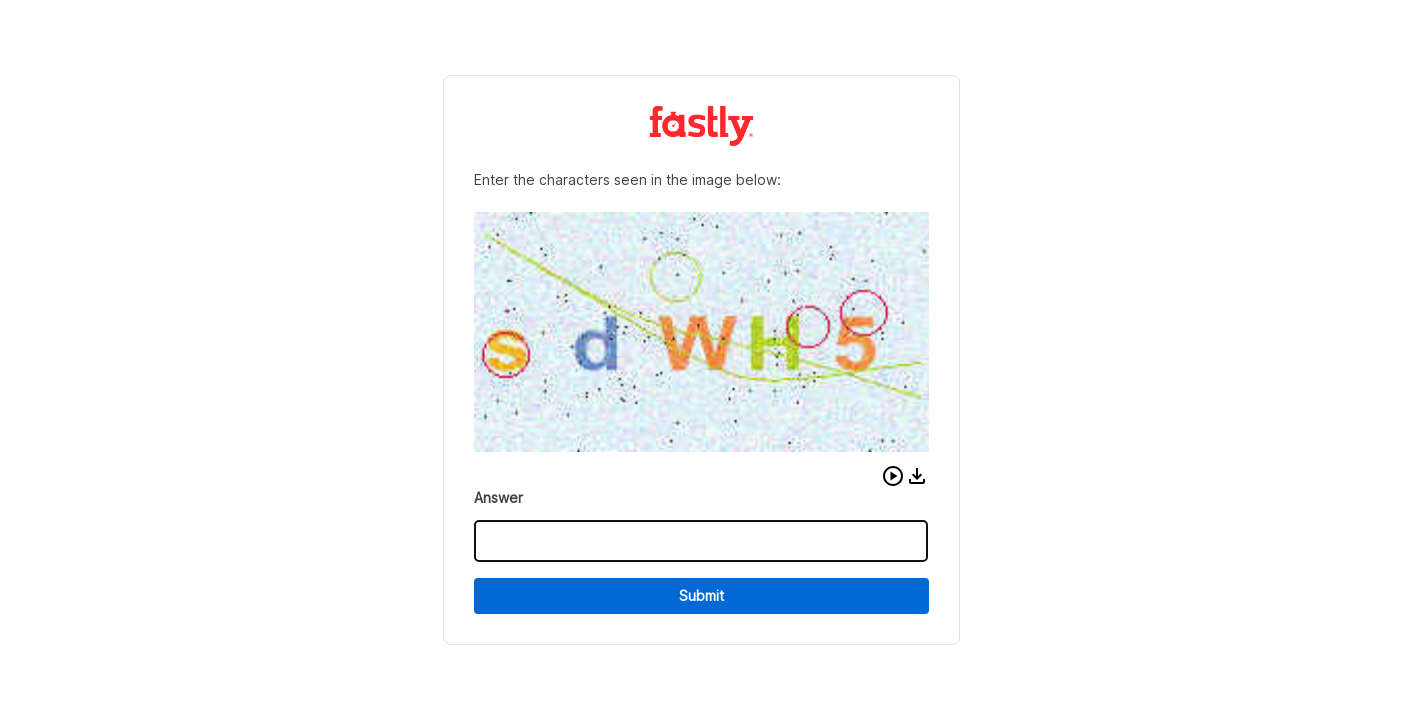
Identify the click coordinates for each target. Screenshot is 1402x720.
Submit (701, 595)
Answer (498, 497)
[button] (893, 476)
